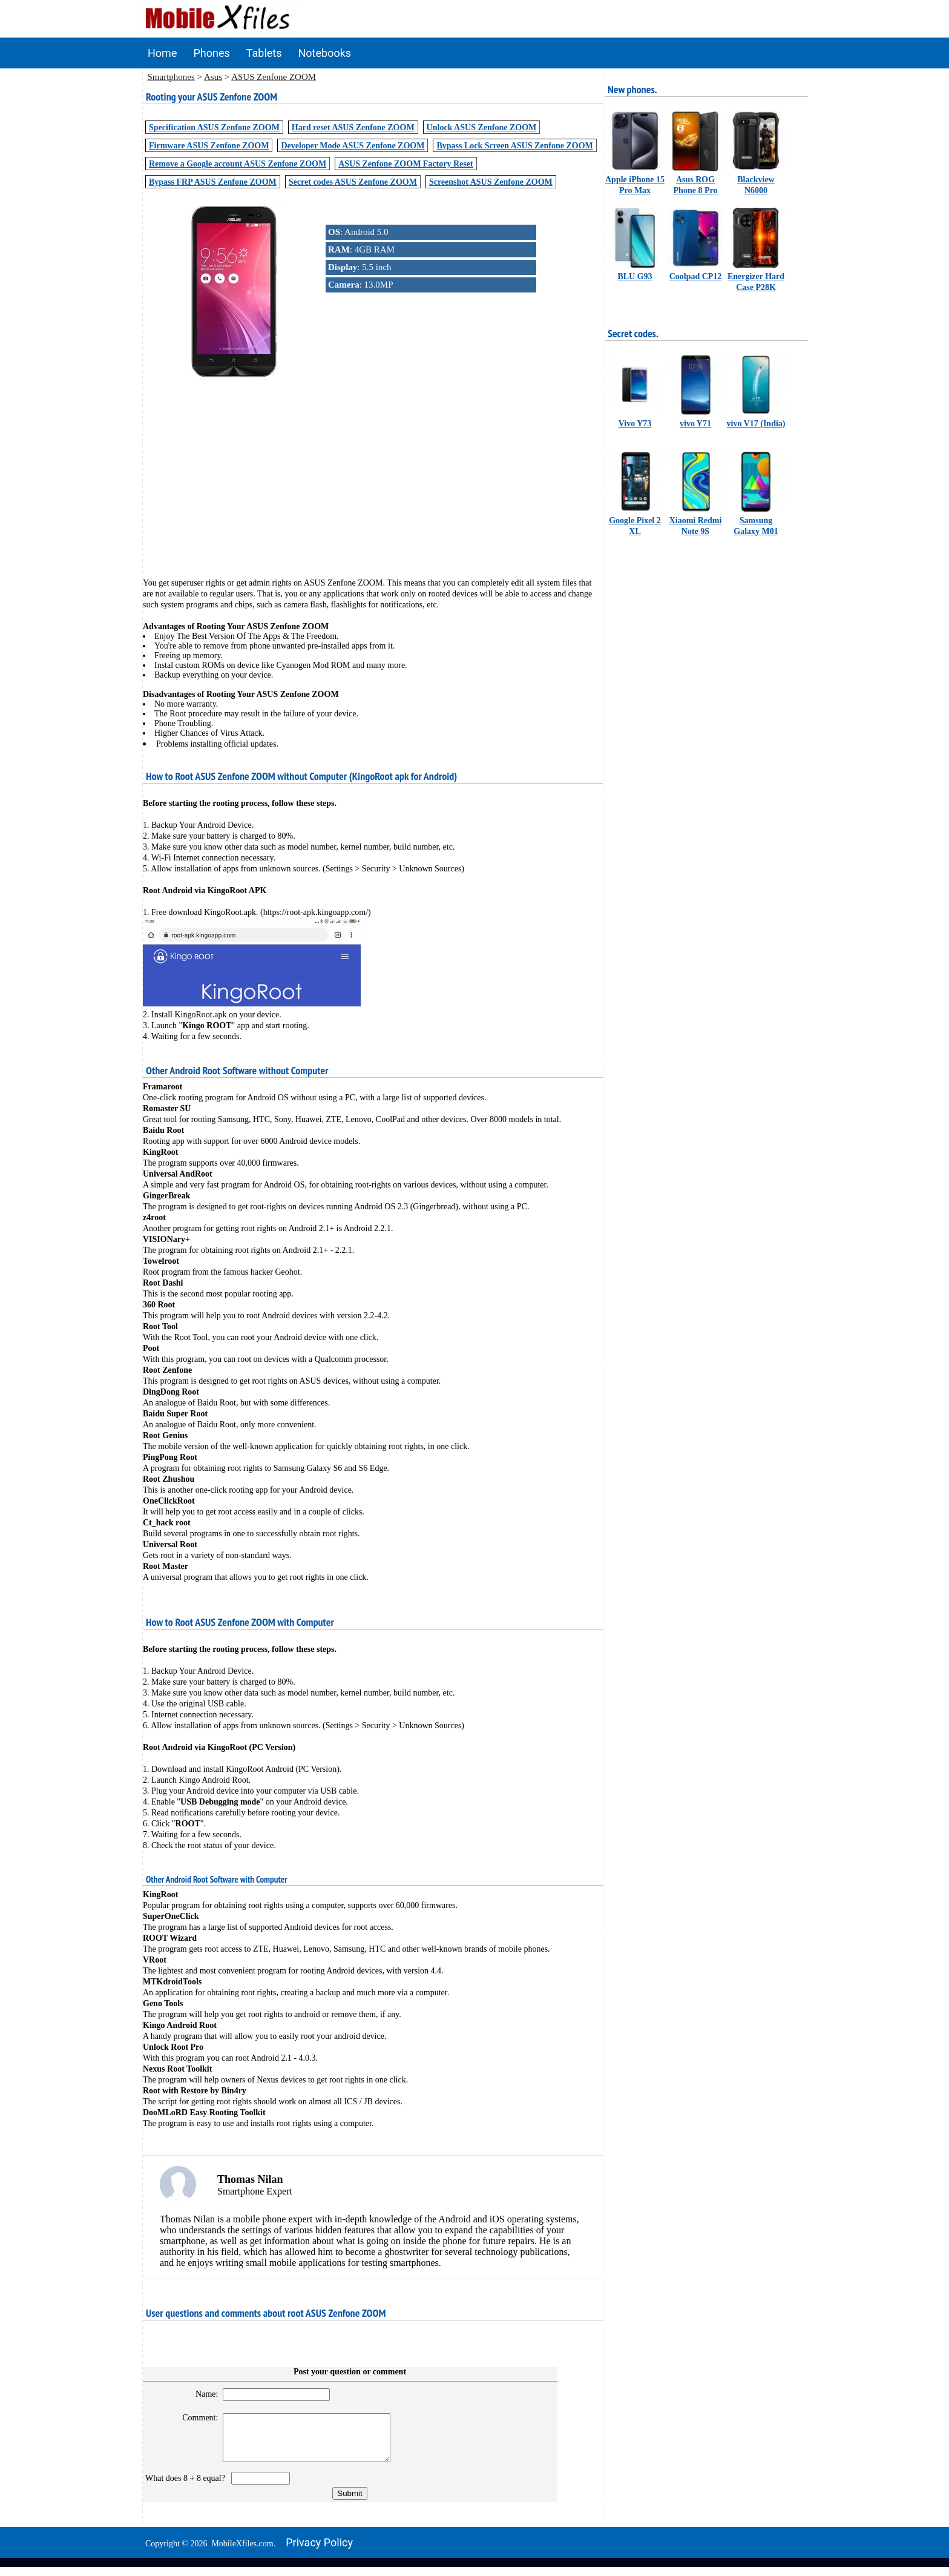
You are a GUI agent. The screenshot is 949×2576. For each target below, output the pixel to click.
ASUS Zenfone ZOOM (273, 77)
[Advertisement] (373, 470)
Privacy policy (319, 2551)
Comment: (195, 2417)
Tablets (264, 53)
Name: (201, 2394)
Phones (211, 53)
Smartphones (171, 77)
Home (162, 53)
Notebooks (325, 53)
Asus (213, 77)
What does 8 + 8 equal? (187, 2487)
